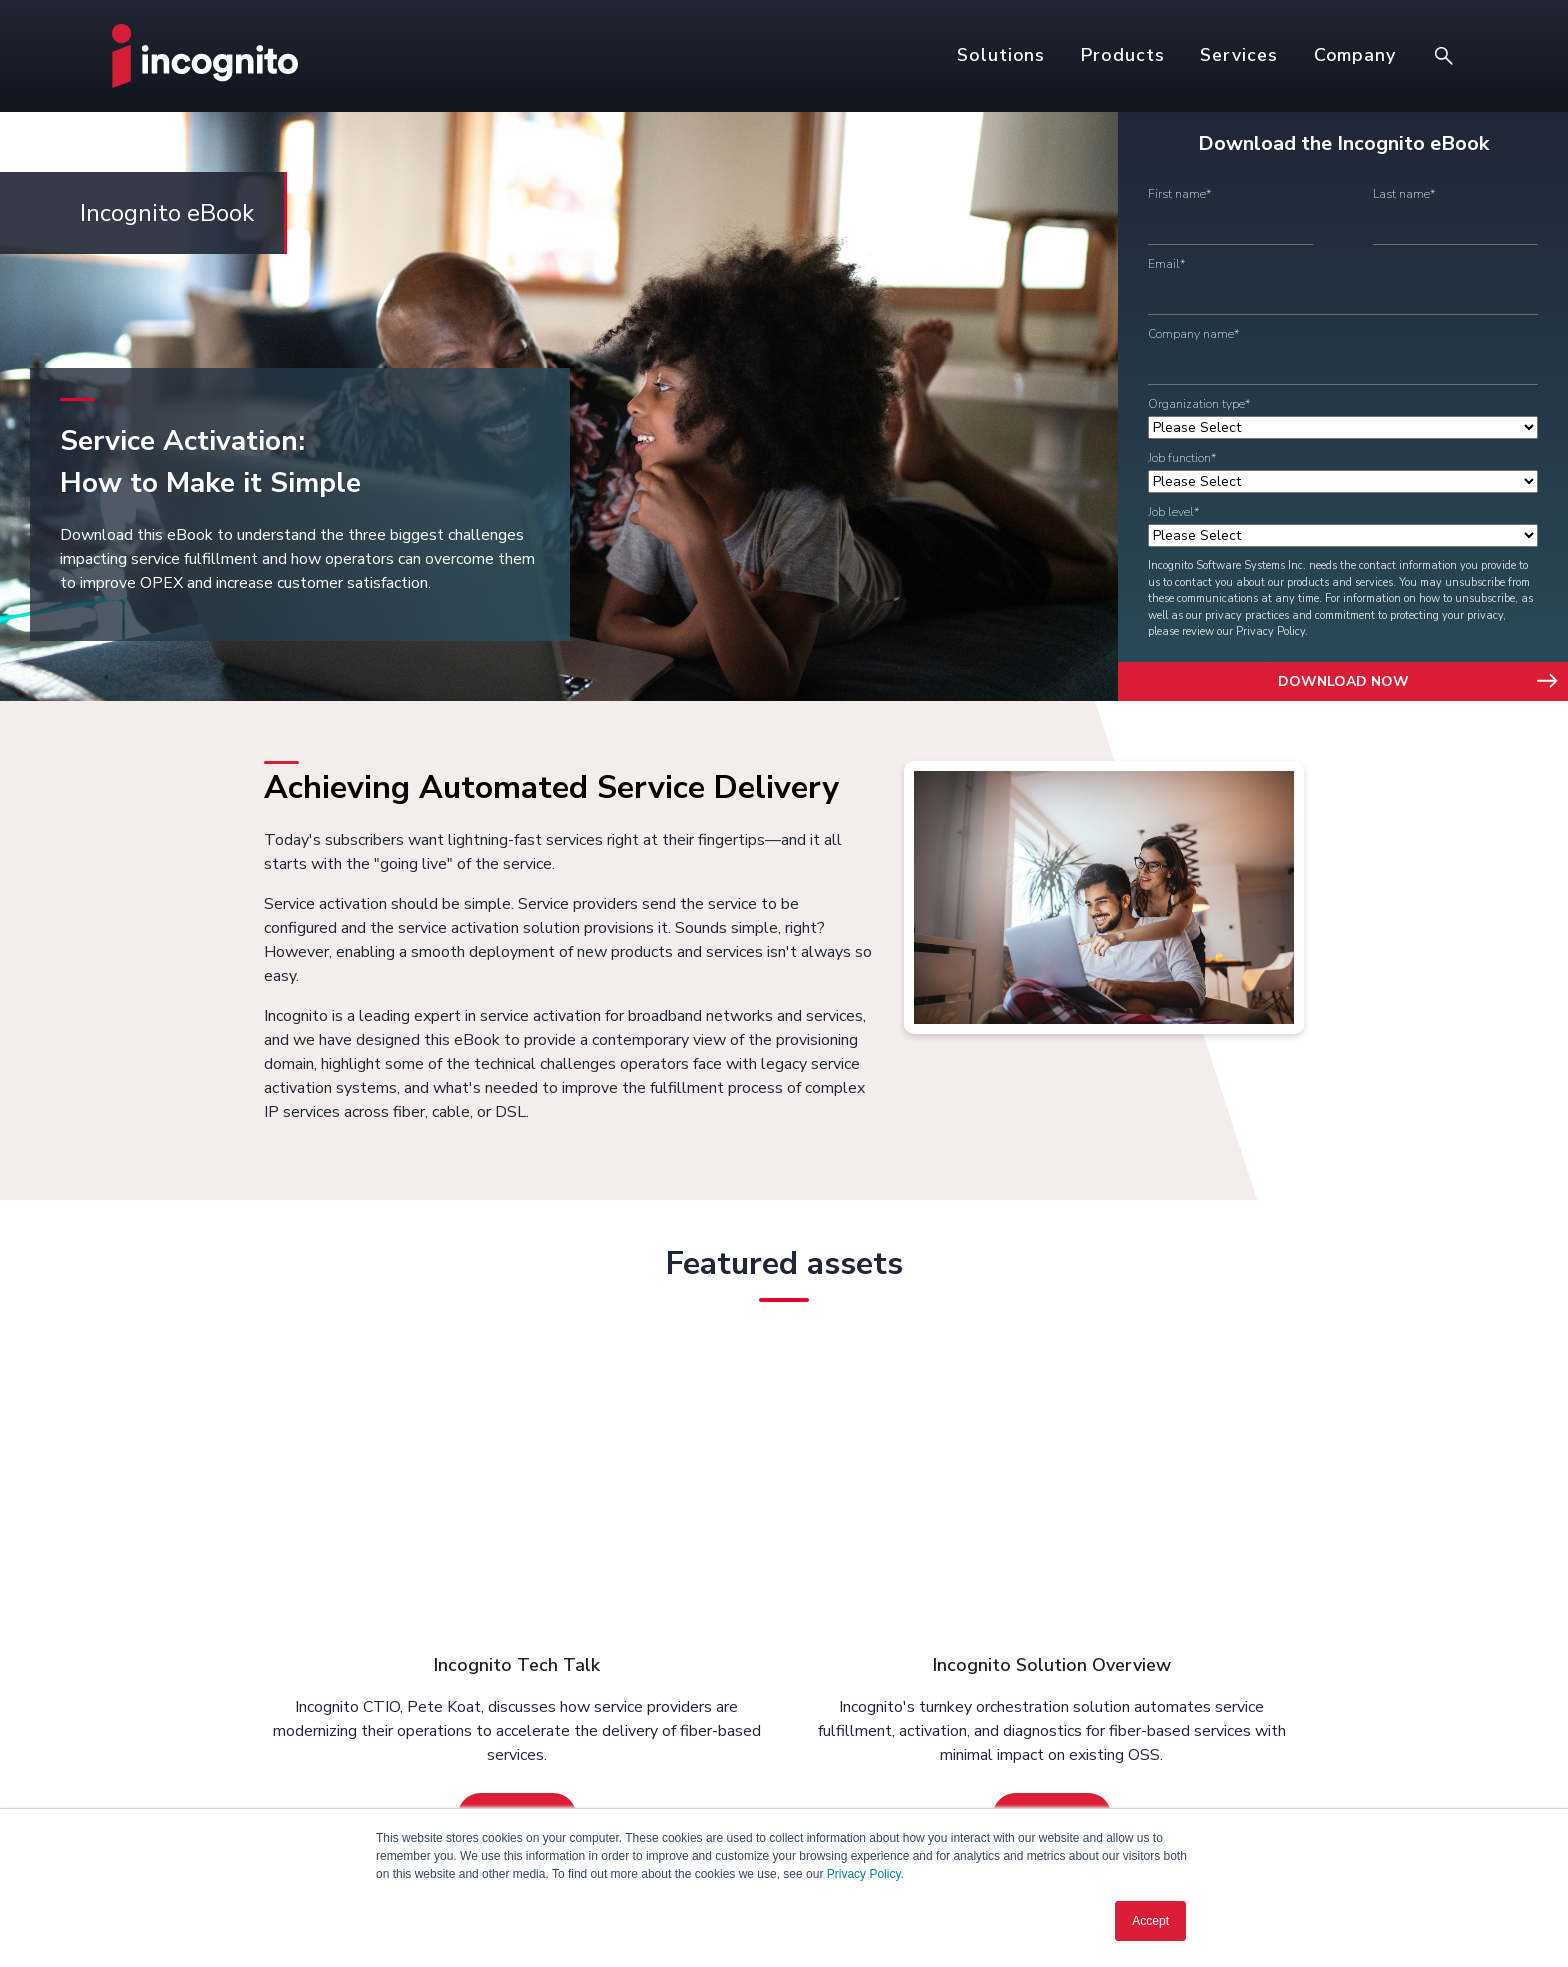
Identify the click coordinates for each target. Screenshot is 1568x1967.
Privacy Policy (864, 1874)
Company (1355, 55)
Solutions (1001, 55)
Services (1238, 55)
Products (1122, 55)
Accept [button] (1150, 1921)
